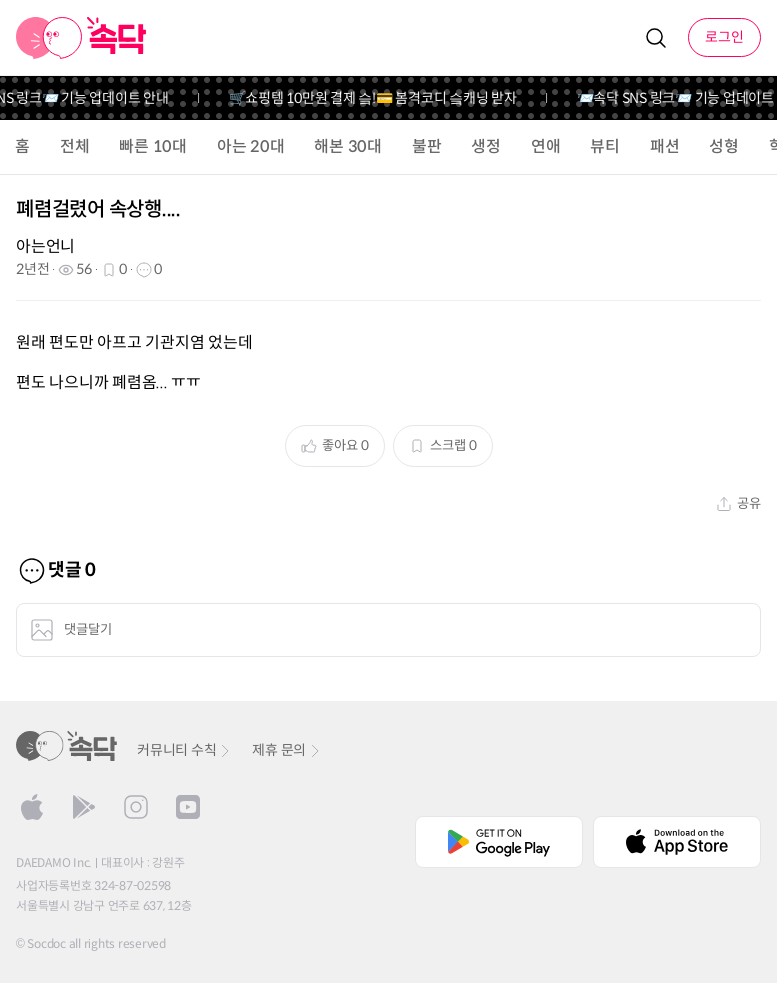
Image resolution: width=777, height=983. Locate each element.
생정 (486, 146)
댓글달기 (71, 630)
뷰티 (605, 146)
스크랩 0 (443, 445)
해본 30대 (348, 146)
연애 (546, 146)
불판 (427, 146)
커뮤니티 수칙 (184, 750)
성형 (724, 146)
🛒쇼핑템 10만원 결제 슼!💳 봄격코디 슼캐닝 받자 (380, 98)
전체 (75, 146)
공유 (738, 503)
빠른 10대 (153, 146)
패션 (665, 146)
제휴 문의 (287, 750)
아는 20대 (251, 146)
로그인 (724, 37)
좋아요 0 (335, 445)
